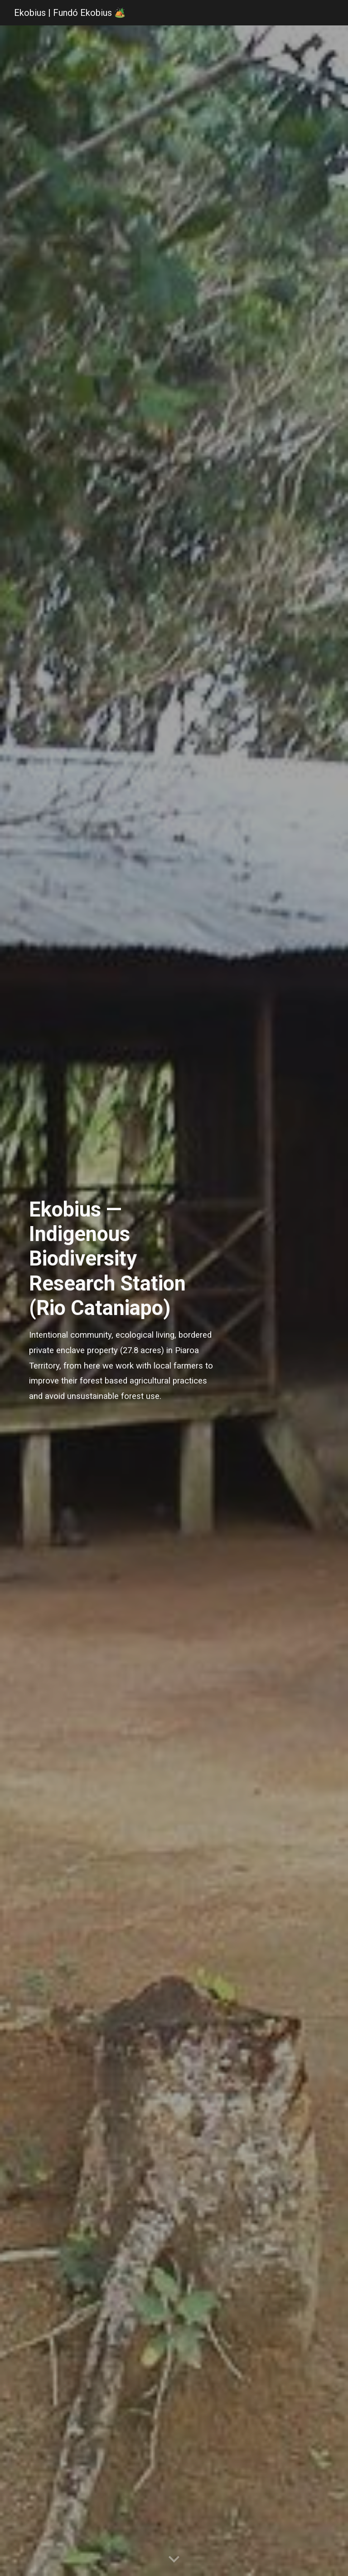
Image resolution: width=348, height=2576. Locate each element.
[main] (123, 1301)
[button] (174, 2560)
